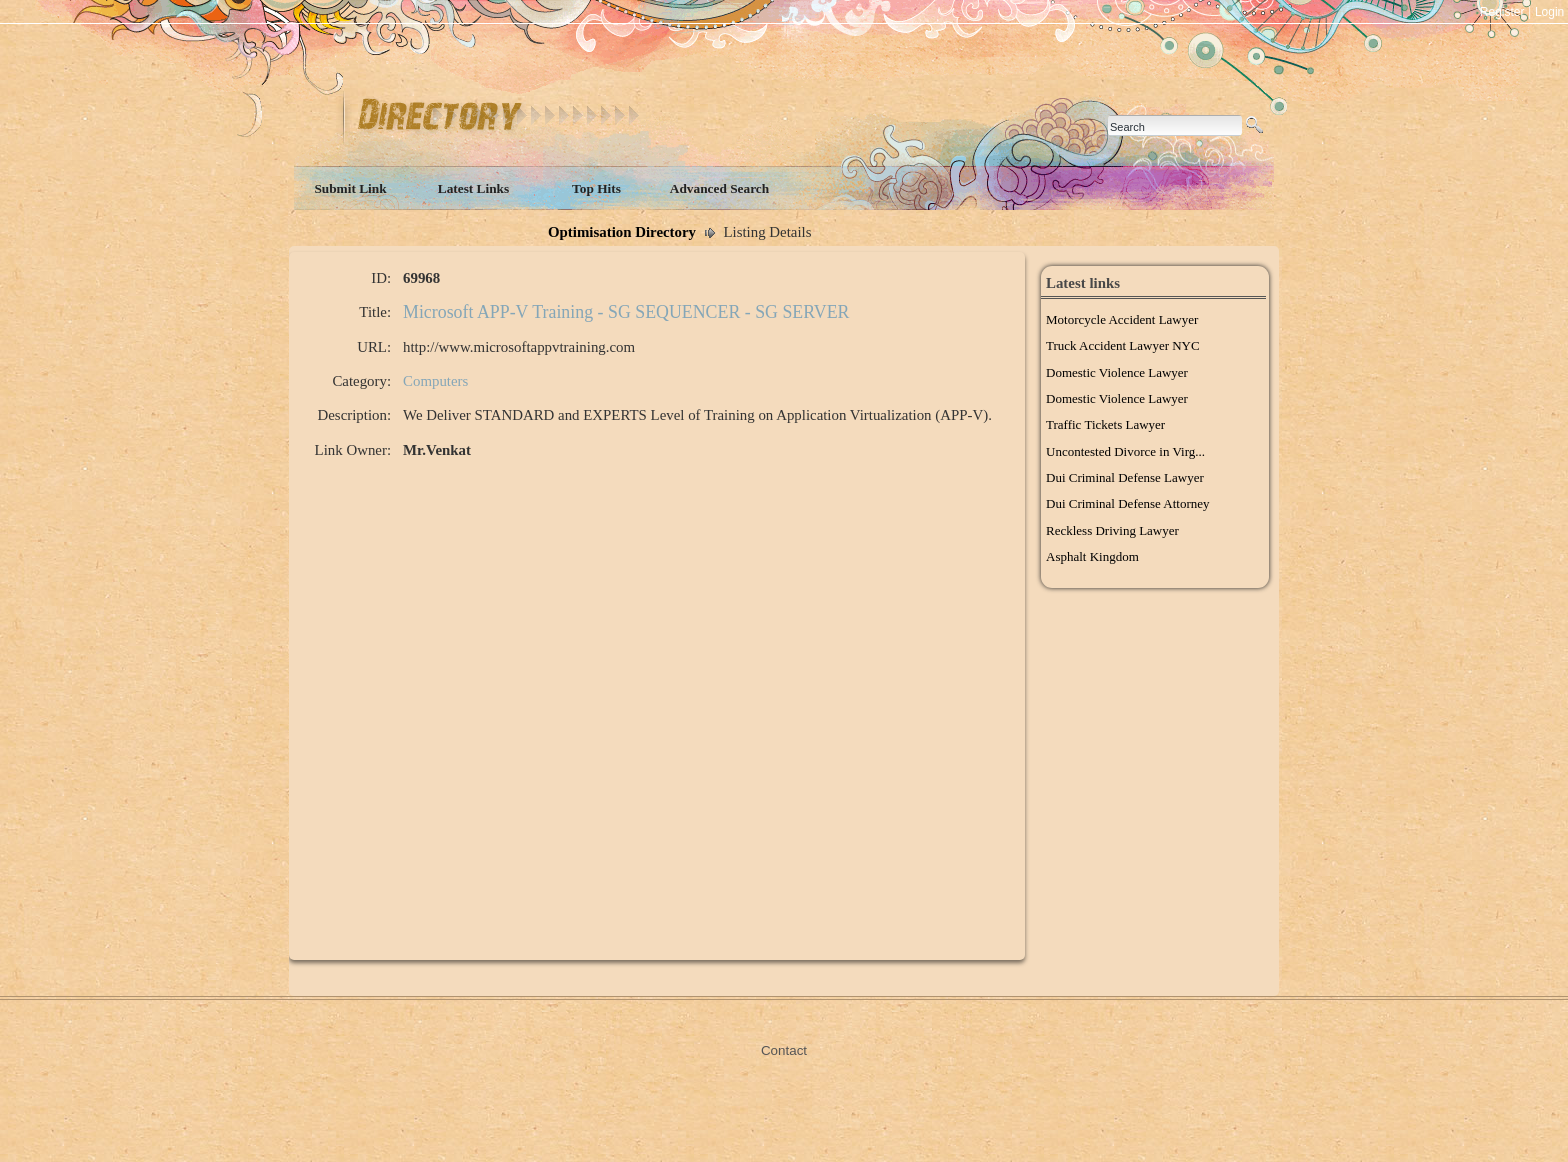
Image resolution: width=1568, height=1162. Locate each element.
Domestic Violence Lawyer (1117, 372)
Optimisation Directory (622, 232)
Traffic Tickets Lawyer (1105, 424)
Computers (435, 381)
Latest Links (473, 188)
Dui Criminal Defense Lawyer (1125, 477)
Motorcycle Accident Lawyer (1122, 319)
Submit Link (350, 188)
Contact (784, 1050)
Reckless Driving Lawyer (1112, 530)
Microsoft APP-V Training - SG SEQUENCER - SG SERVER (626, 312)
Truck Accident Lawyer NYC (1123, 345)
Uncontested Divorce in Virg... (1125, 451)
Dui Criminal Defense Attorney (1128, 503)
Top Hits (596, 188)
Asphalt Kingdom (1092, 556)
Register (1502, 12)
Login (1549, 12)
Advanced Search (719, 188)
